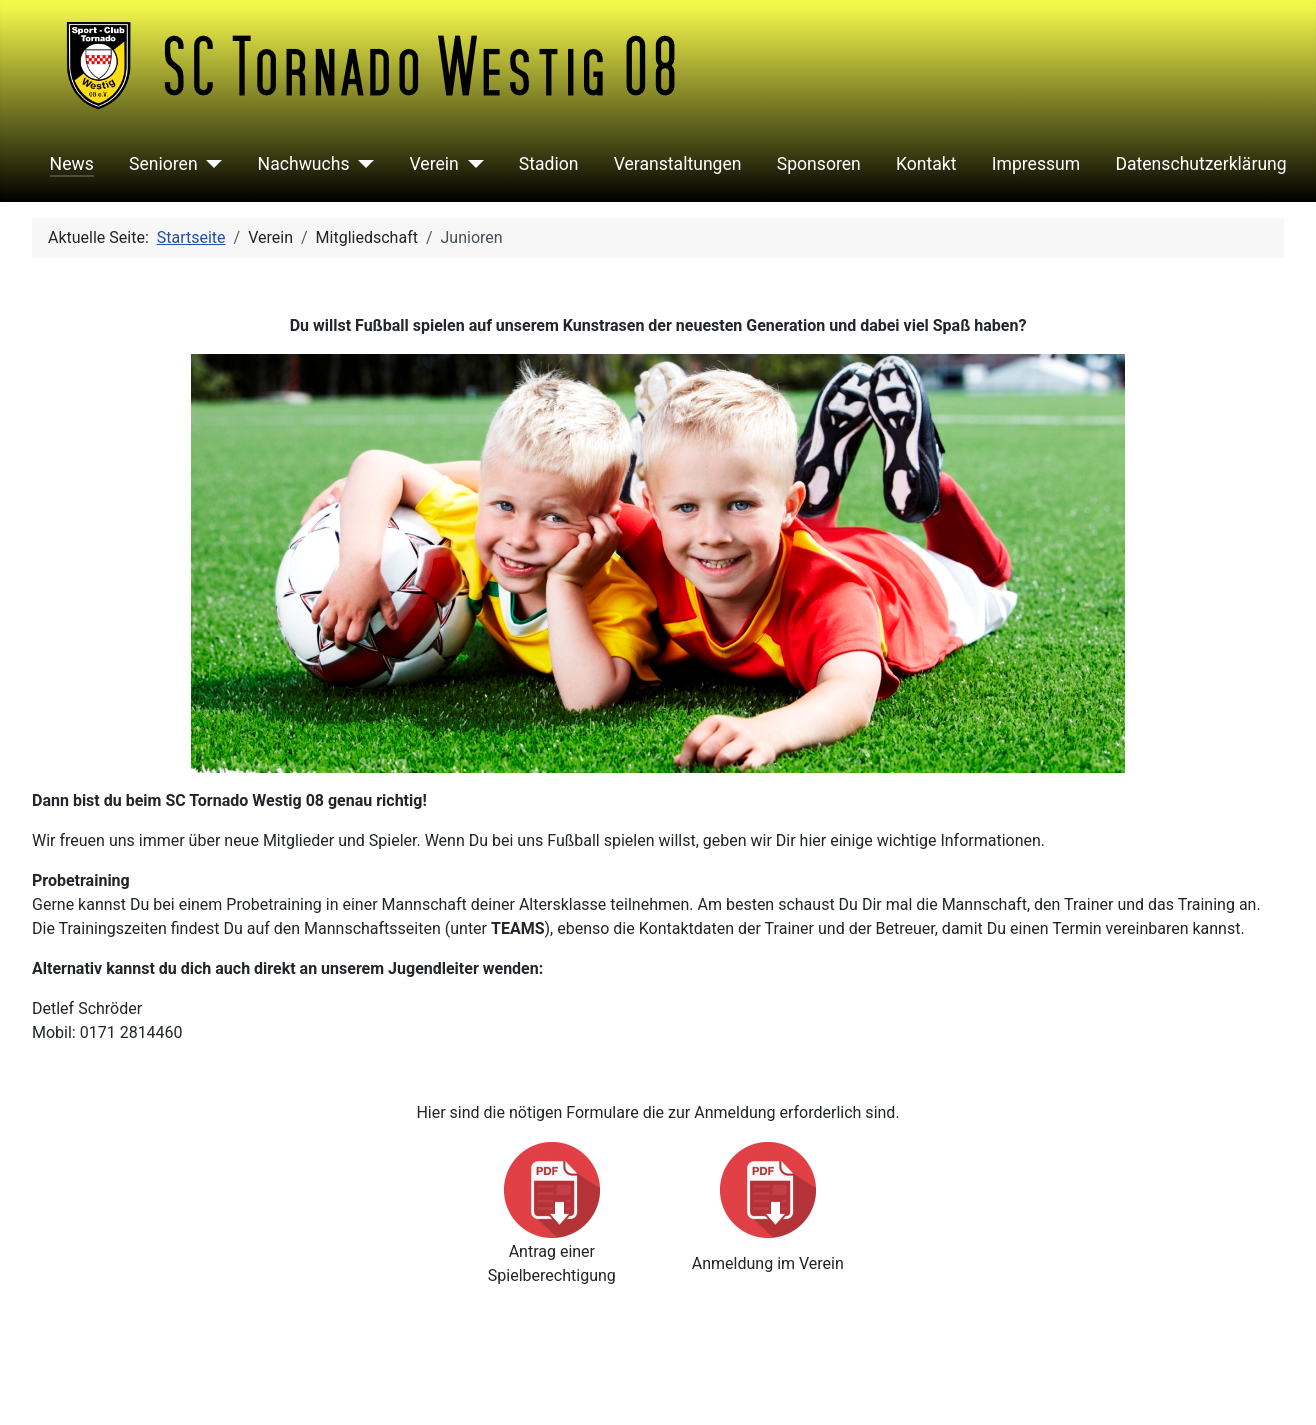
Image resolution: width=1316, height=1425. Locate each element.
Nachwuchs (304, 164)
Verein (434, 164)
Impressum (1036, 164)
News (72, 164)
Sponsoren (819, 164)
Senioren (163, 164)
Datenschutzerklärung (1200, 164)
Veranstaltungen (678, 164)
